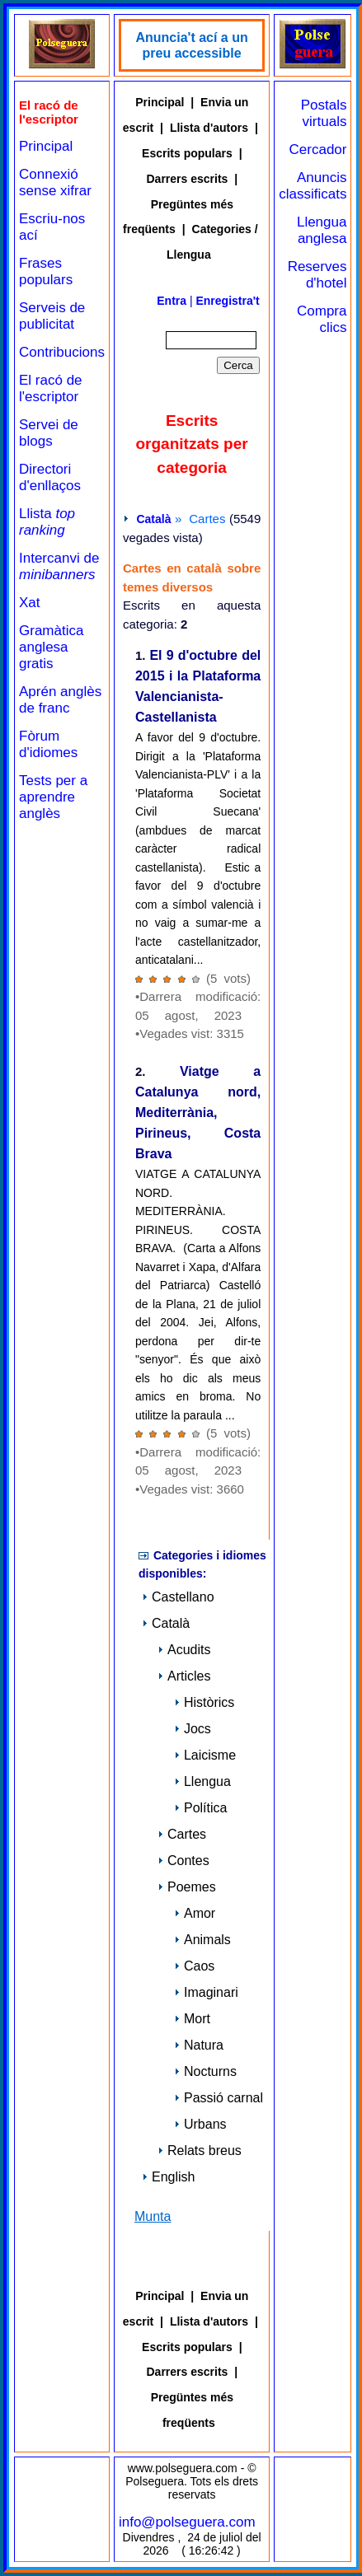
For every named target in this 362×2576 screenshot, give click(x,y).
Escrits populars (187, 153)
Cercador (318, 149)
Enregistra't (227, 300)
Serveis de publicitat (52, 316)
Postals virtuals (324, 113)
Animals (202, 1940)
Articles (183, 1676)
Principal (46, 146)
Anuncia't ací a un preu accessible (191, 45)
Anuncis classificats (312, 186)
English (168, 2177)
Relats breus (199, 2151)
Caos (194, 1966)
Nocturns (205, 2071)
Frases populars (46, 271)
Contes (183, 1861)
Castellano (178, 1597)
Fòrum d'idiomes (48, 744)
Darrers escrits (187, 178)
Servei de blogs (48, 433)
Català (153, 519)
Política (200, 1808)
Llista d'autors (209, 127)
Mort (192, 2019)
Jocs (192, 1729)
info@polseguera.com (187, 2522)
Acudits (183, 1650)
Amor (194, 1913)
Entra (171, 300)
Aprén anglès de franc (60, 700)
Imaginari (206, 1992)
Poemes (186, 1887)
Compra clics (321, 319)
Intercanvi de (59, 566)
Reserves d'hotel (317, 275)
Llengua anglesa (322, 230)
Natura (198, 2045)
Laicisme (205, 1755)
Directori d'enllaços (50, 477)
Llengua (202, 1781)
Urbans (200, 2124)
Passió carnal (218, 2098)
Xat (29, 602)
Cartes (181, 1834)
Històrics (204, 1702)
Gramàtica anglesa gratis (51, 647)
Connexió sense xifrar (55, 182)
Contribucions (62, 352)
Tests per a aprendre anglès (53, 797)
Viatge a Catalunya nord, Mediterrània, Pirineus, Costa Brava (198, 1113)
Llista (47, 522)
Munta (152, 2216)
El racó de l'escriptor (50, 388)
